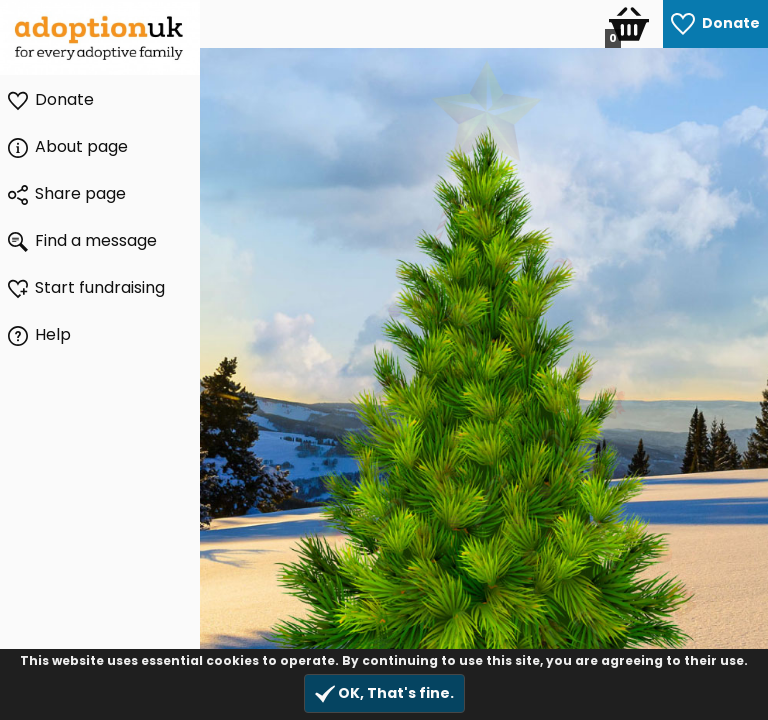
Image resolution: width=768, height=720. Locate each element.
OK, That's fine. (384, 693)
